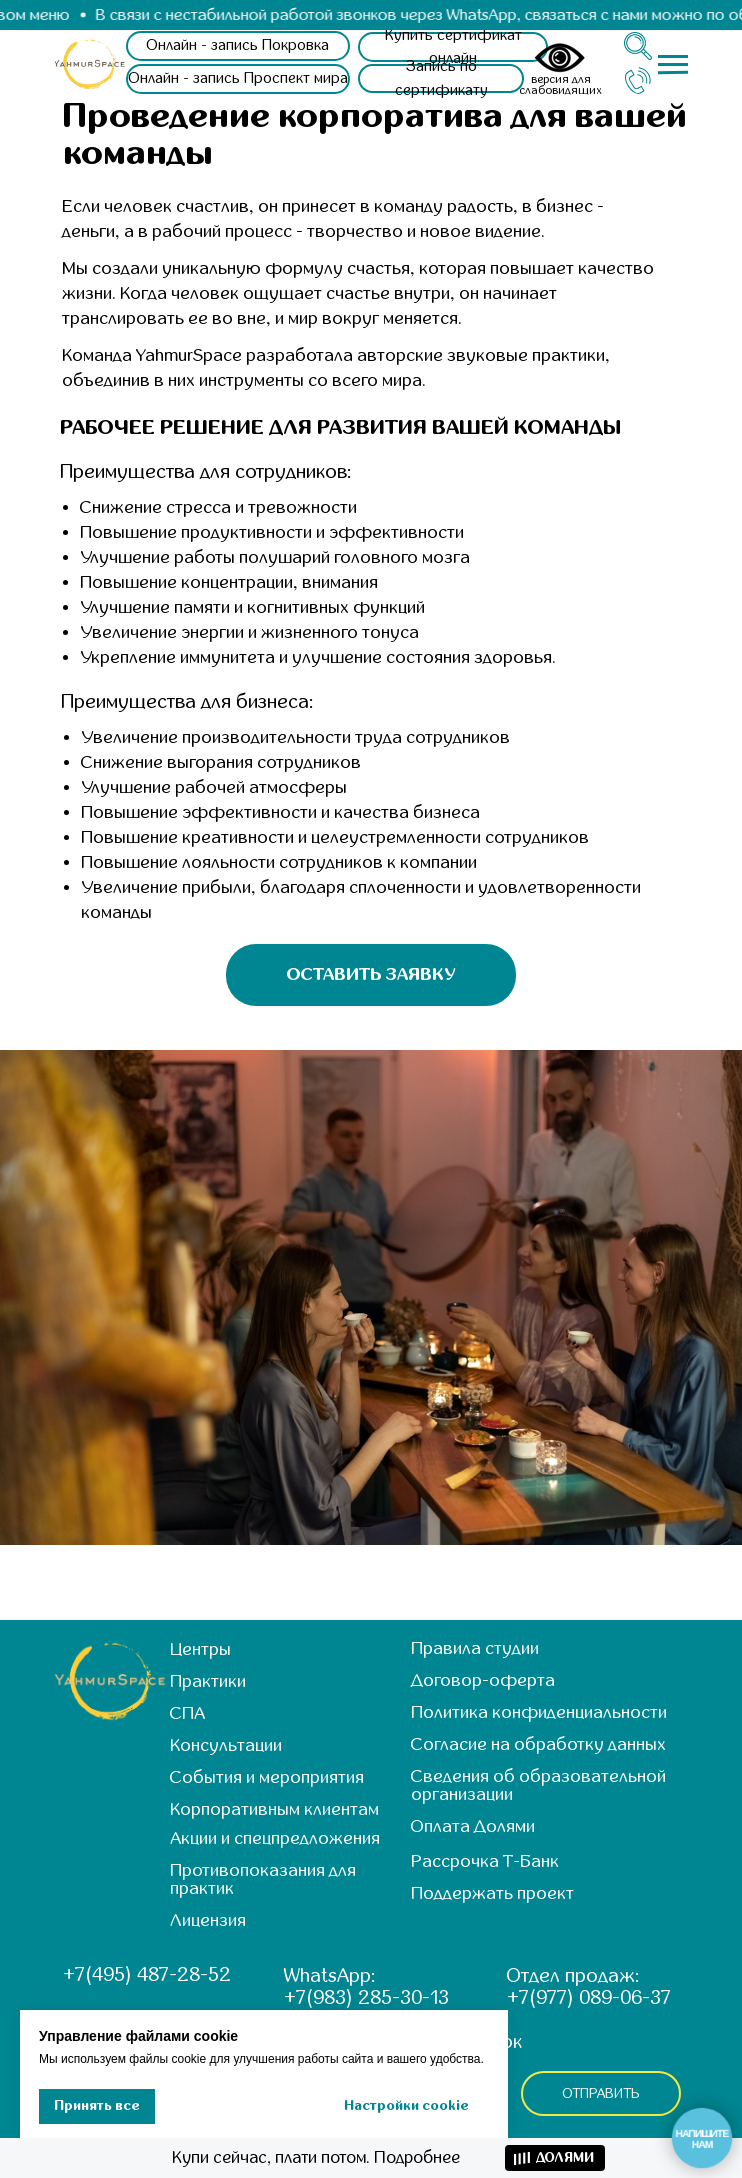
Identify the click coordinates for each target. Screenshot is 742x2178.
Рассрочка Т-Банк (485, 1861)
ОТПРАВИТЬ (601, 2093)
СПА (187, 1713)
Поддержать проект (492, 1893)
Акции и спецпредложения (275, 1838)
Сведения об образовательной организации (538, 1785)
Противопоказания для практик (263, 1879)
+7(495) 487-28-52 (147, 1974)
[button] (441, 78)
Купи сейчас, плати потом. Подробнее (316, 2158)
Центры (200, 1649)
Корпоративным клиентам (274, 1809)
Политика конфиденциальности (539, 1712)
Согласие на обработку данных (538, 1744)
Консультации (226, 1745)
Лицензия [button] (208, 1920)
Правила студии (475, 1648)
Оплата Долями (473, 1826)
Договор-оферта (483, 1680)
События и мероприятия (267, 1777)
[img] (90, 64)
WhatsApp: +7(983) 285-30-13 (366, 1986)
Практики (208, 1681)
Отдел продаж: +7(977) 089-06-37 (589, 1986)
